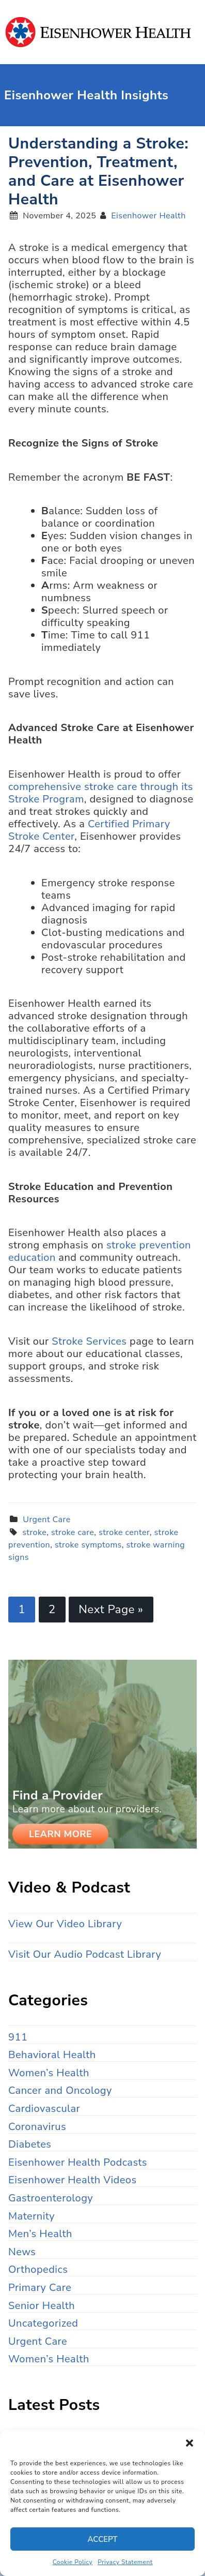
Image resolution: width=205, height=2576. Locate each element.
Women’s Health (48, 2073)
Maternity (31, 2216)
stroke (34, 1532)
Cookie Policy (73, 2562)
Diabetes (29, 2144)
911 (17, 2037)
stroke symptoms (88, 1545)
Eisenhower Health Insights (102, 32)
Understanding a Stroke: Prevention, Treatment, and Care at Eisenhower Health (98, 171)
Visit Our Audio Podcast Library (84, 1954)
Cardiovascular (44, 2109)
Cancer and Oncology (60, 2090)
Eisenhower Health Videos (72, 2180)
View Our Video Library (65, 1924)
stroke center (124, 1532)
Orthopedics (38, 2269)
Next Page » (110, 1609)
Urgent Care (46, 1519)
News (22, 2252)
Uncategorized (43, 2323)
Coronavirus (37, 2127)
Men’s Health (40, 2234)
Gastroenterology (50, 2198)
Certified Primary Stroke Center (89, 830)
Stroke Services (89, 1341)
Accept (103, 2539)
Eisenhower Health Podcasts (77, 2162)
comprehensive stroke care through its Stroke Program (100, 793)
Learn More (60, 1834)
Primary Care (39, 2288)
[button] (189, 2443)
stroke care (72, 1532)
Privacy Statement (125, 2562)
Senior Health (41, 2306)
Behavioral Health (52, 2055)
